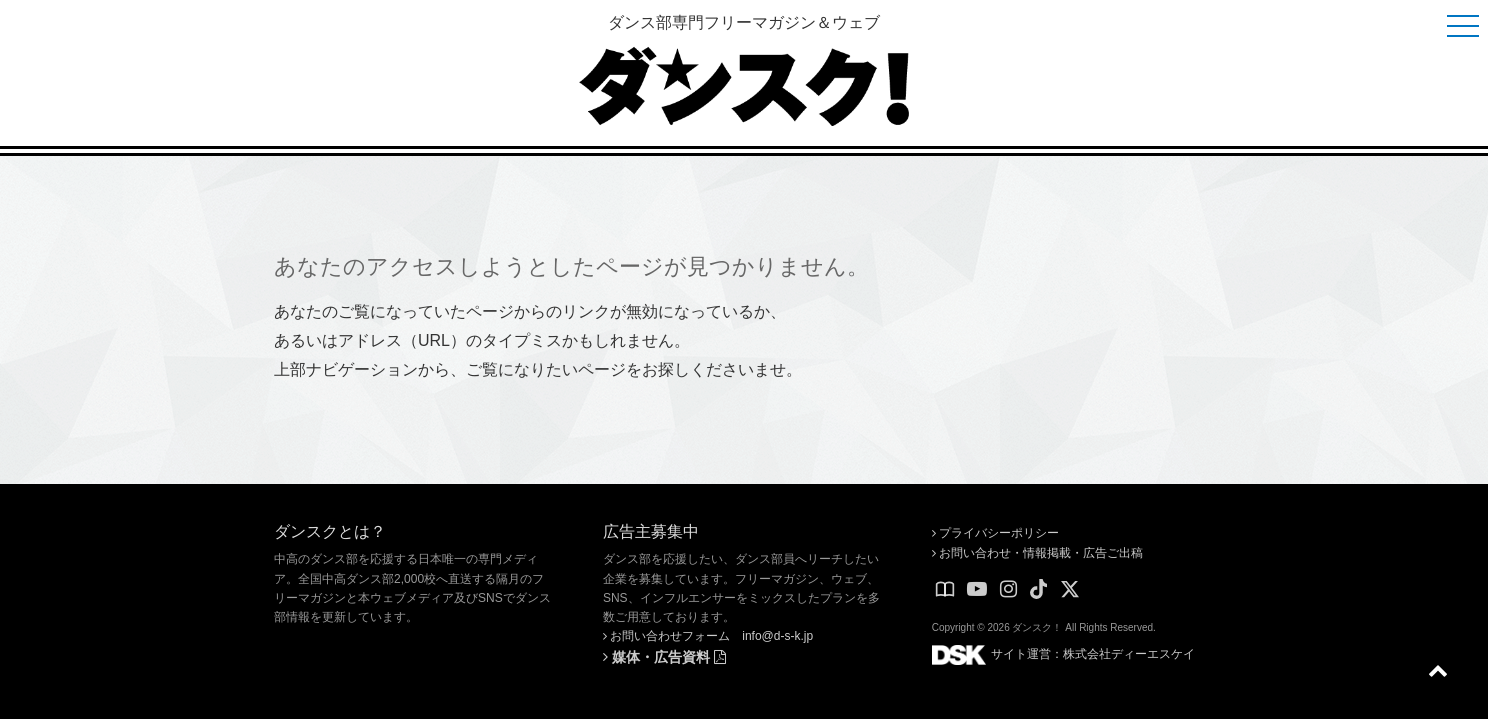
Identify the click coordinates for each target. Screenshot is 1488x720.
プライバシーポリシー (995, 533)
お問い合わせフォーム (666, 636)
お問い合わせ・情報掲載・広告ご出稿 (1037, 553)
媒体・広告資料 (664, 657)
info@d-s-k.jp (777, 636)
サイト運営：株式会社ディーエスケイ (1063, 654)
